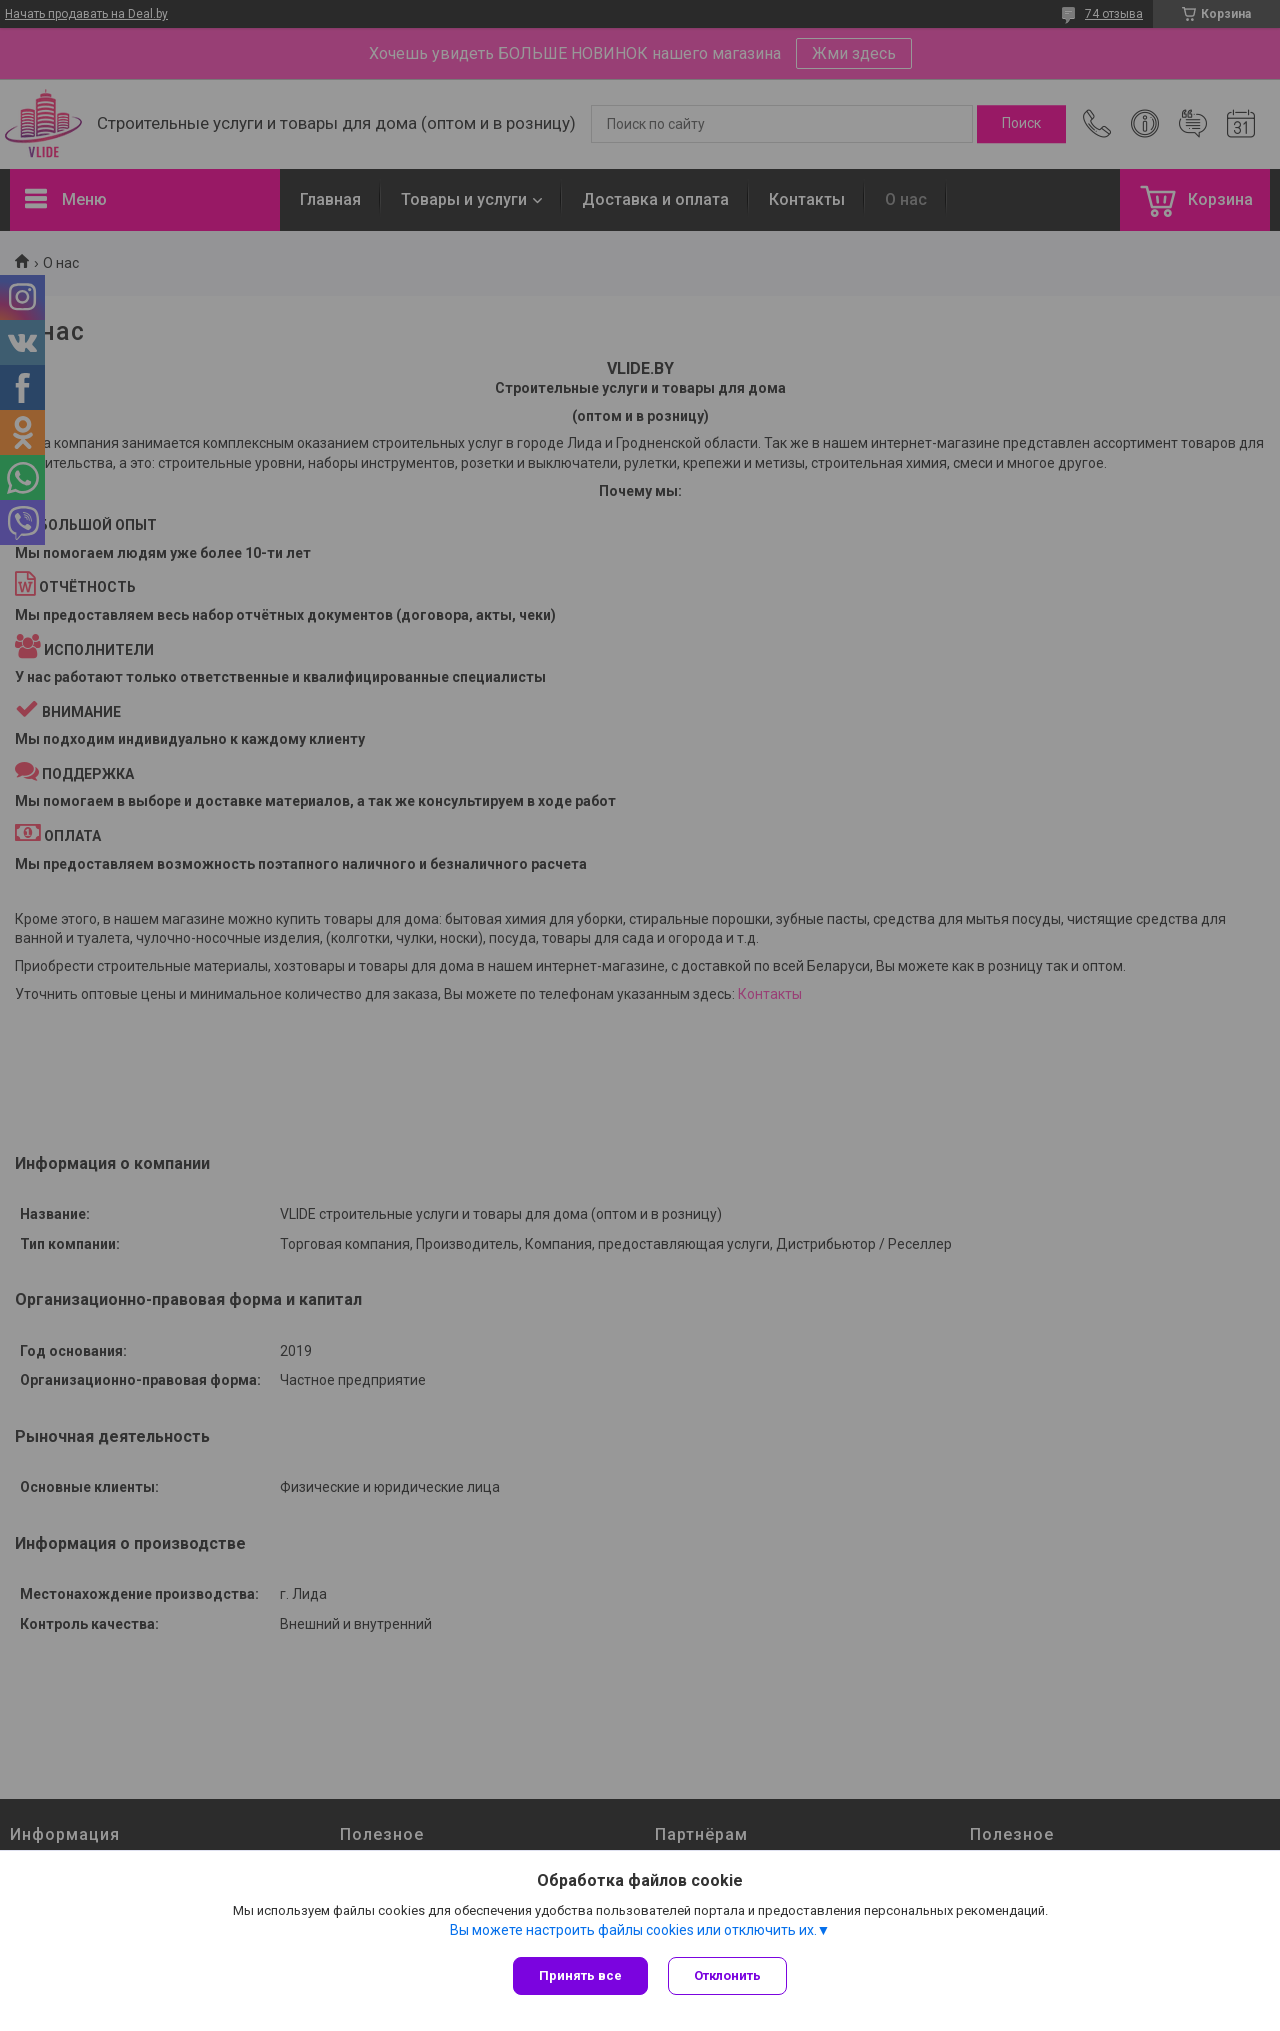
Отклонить (727, 1975)
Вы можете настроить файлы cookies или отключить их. (633, 1930)
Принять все (580, 1975)
